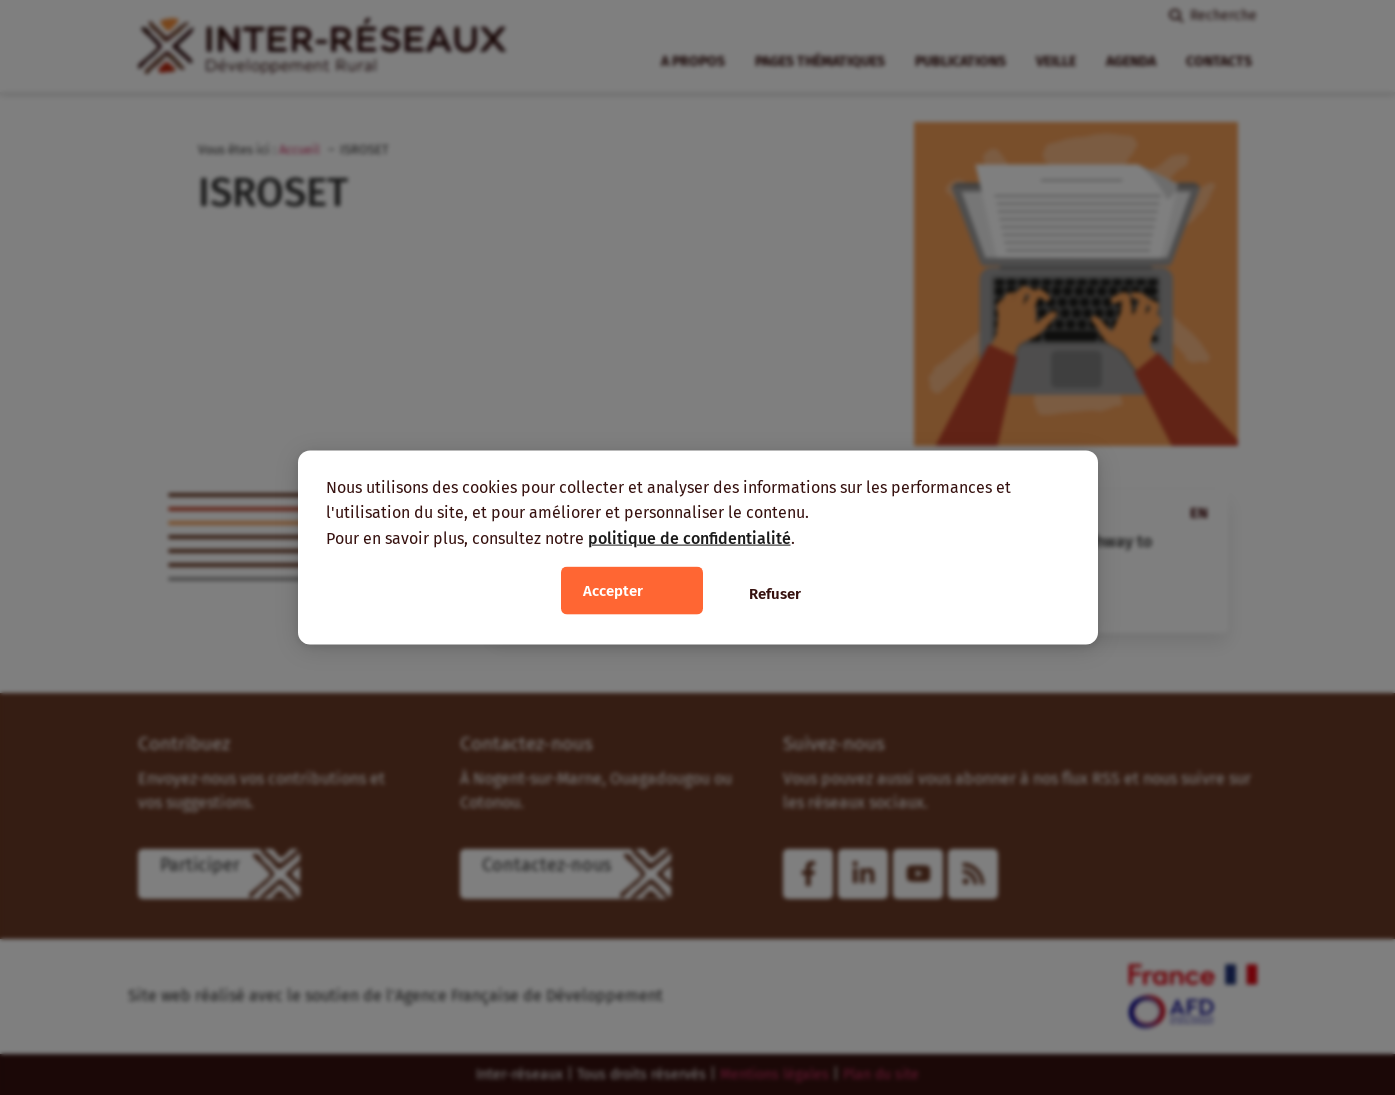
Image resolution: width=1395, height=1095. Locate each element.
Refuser (775, 594)
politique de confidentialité (689, 537)
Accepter (613, 591)
